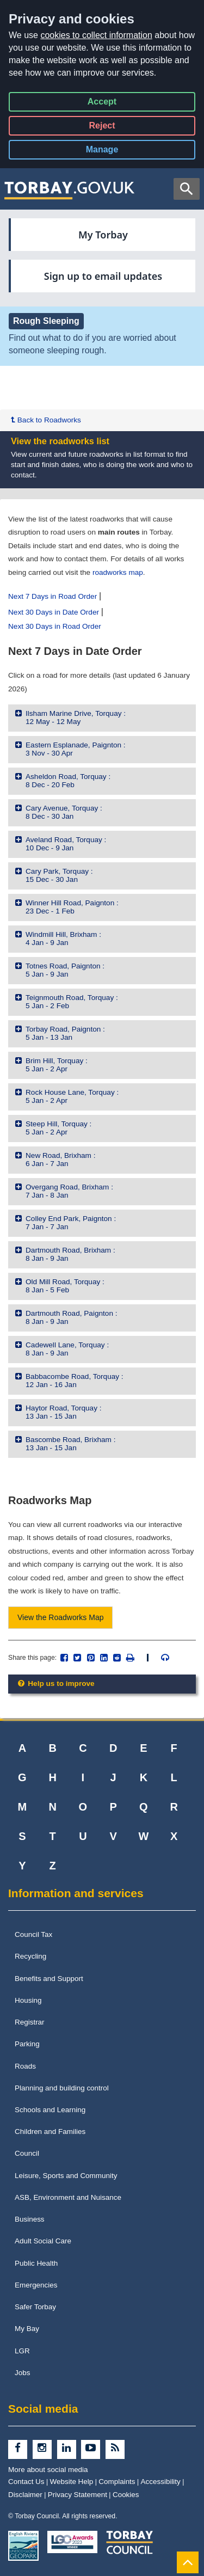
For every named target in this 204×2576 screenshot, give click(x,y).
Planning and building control (62, 2088)
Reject (102, 127)
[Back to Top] (187, 2562)
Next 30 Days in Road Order (54, 626)
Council (27, 2153)
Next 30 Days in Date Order (53, 612)
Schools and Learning (50, 2110)
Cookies (126, 2495)
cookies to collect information (96, 35)
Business (30, 2219)
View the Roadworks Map (60, 1617)
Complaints (116, 2481)
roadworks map (117, 572)
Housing (28, 2000)
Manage (111, 151)
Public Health (36, 2263)
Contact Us (26, 2481)
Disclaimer (25, 2495)
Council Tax (33, 1934)
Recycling (30, 1956)
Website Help (72, 2481)
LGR (22, 2351)
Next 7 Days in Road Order (52, 596)
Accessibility (161, 2481)
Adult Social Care (43, 2241)
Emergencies (36, 2285)
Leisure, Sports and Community (66, 2176)
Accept (102, 104)
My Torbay (103, 234)
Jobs (22, 2373)
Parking (27, 2044)
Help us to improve (55, 1683)
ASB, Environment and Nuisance (68, 2197)
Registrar (30, 2022)
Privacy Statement (77, 2495)
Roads (25, 2066)
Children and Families (50, 2131)
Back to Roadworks (46, 420)
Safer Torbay (35, 2307)
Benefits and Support (49, 1978)
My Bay (27, 2328)
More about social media (48, 2469)
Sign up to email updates (103, 276)
